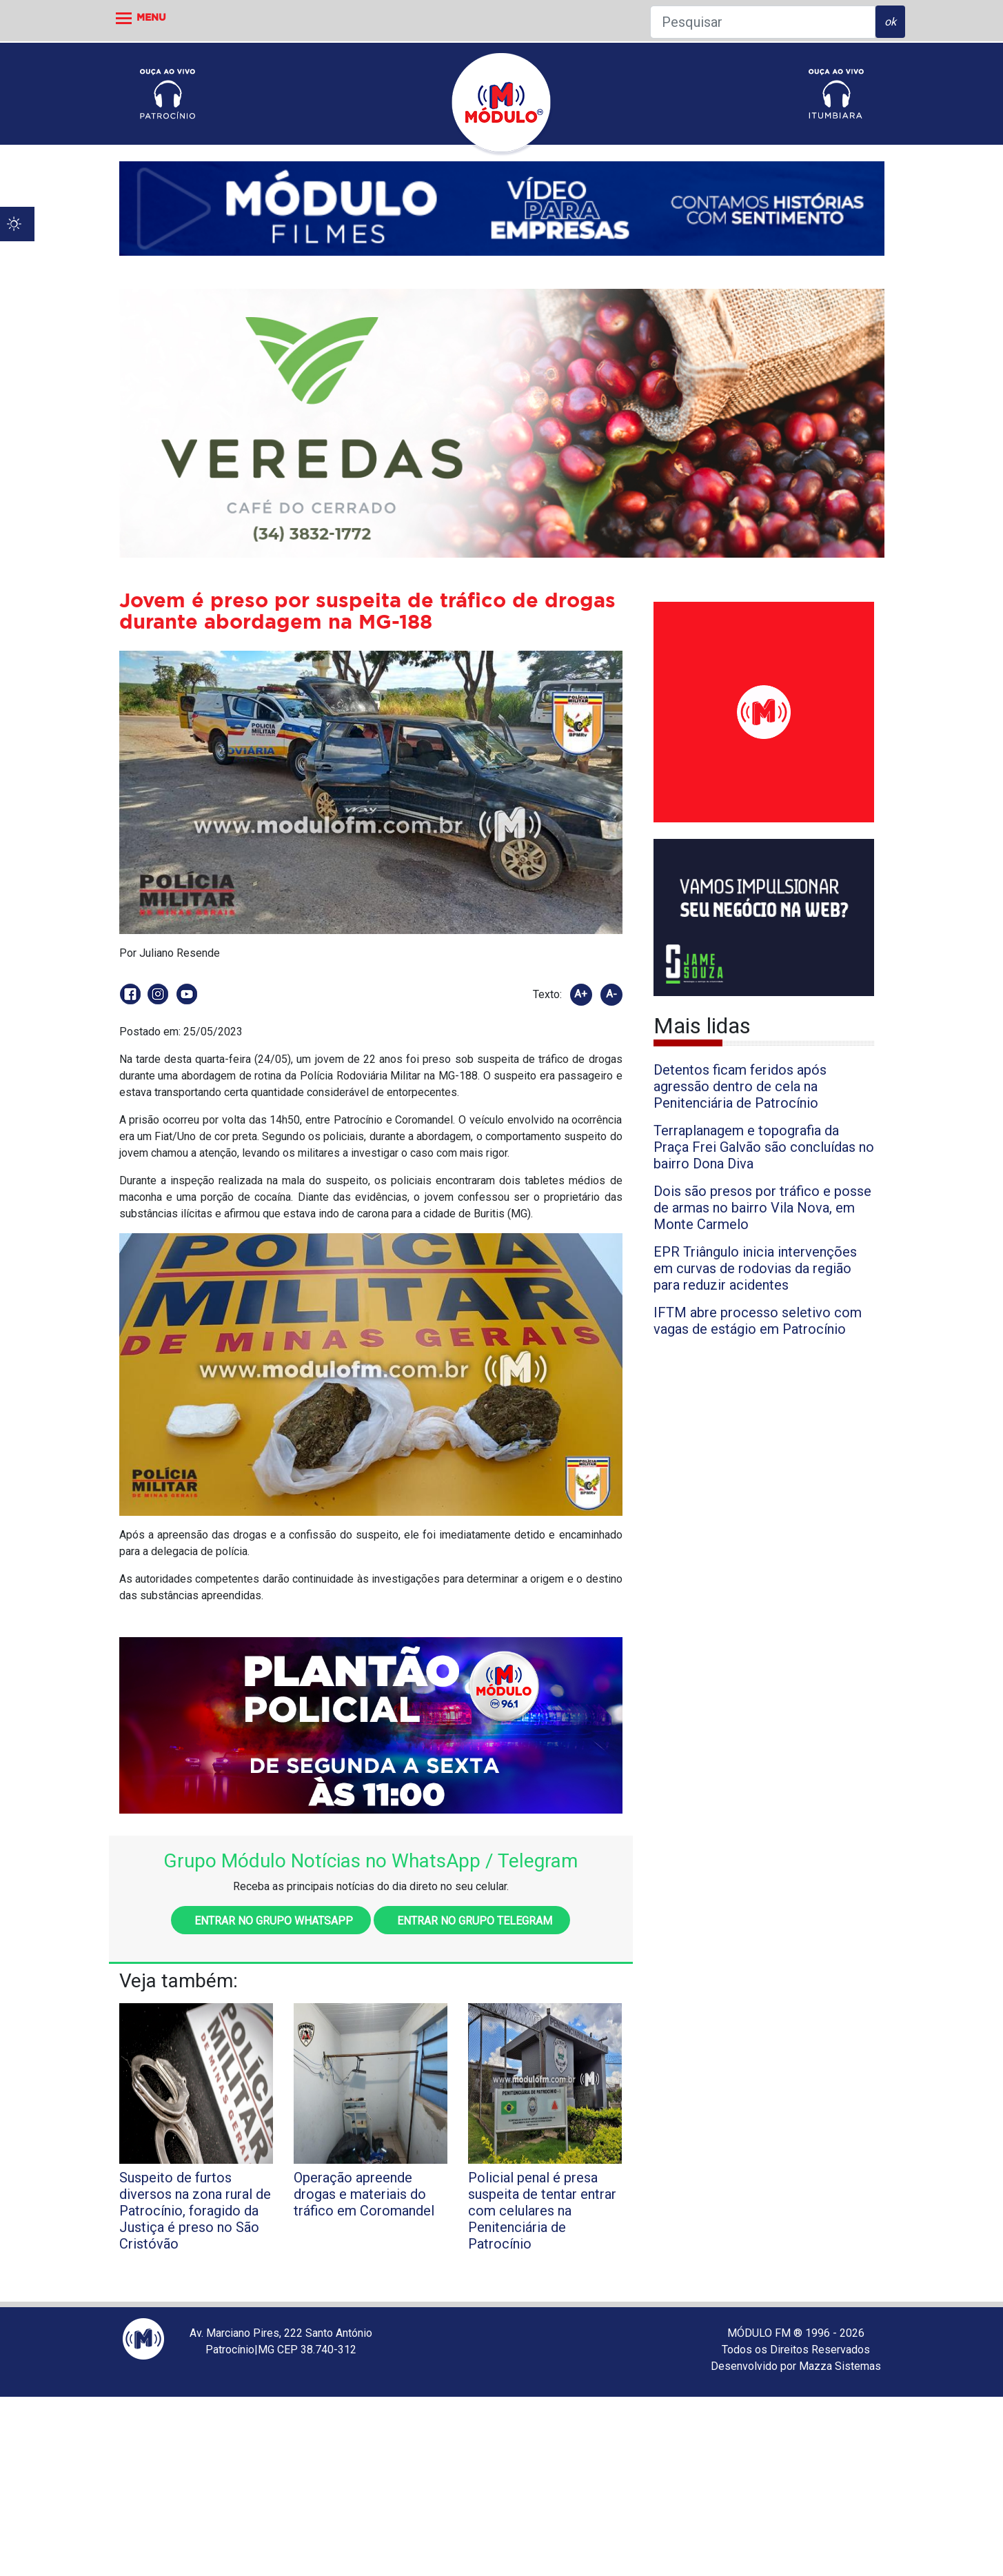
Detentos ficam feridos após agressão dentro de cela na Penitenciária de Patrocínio (740, 1086)
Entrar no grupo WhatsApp (271, 1920)
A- (611, 994)
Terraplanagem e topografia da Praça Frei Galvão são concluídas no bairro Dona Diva (764, 1147)
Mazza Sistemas (840, 2366)
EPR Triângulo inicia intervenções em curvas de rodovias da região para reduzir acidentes (755, 1268)
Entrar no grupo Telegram (472, 1920)
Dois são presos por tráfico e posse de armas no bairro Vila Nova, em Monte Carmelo (762, 1208)
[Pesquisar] (762, 22)
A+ (580, 994)
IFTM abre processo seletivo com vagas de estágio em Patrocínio (758, 1320)
